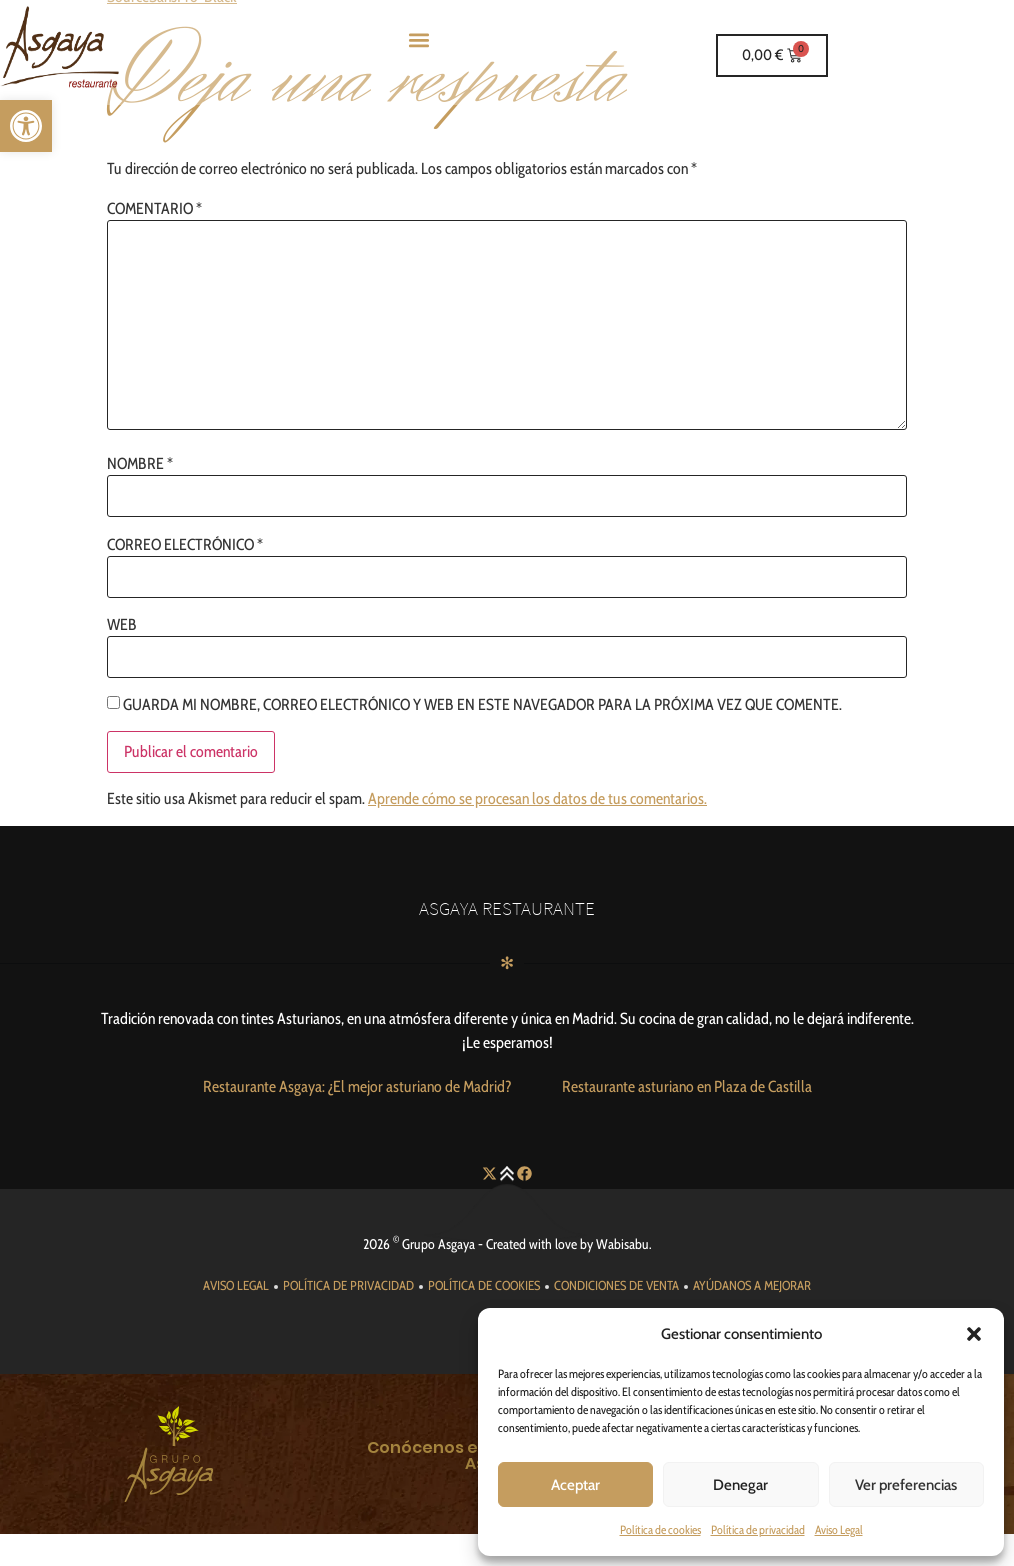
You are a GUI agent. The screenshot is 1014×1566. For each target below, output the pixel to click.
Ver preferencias (906, 1485)
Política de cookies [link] (660, 1529)
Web (122, 625)
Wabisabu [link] (622, 1244)
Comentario (154, 209)
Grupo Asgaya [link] (438, 1244)
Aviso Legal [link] (839, 1529)
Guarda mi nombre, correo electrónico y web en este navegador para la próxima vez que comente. (482, 705)
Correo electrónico (185, 545)
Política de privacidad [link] (758, 1529)
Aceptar (575, 1485)
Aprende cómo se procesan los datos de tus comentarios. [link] (537, 798)
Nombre (140, 464)
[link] (26, 126)
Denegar (740, 1485)
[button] (974, 1334)
